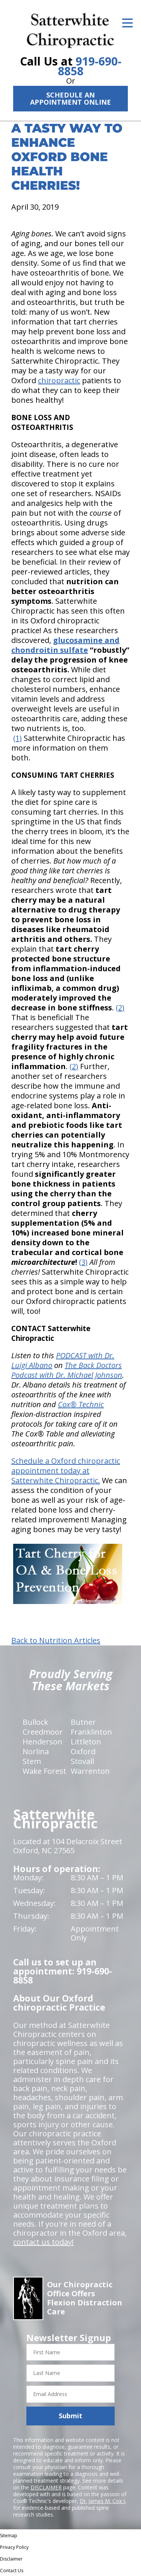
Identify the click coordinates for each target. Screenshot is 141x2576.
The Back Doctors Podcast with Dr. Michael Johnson (66, 1370)
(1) (17, 738)
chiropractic (59, 380)
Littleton (86, 1742)
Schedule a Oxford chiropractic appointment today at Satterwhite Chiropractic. (65, 1470)
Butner (83, 1722)
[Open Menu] (127, 23)
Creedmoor (43, 1732)
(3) (83, 1262)
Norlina (36, 1751)
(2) (120, 1007)
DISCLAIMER (46, 2487)
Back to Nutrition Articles (55, 1640)
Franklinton (91, 1732)
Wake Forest (44, 1771)
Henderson (42, 1742)
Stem (32, 1761)
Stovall (82, 1761)
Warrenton (90, 1771)
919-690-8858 (89, 66)
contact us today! (43, 2242)
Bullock (35, 1722)
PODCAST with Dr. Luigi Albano (62, 1360)
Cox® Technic (81, 1404)
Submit (70, 2415)
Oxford (83, 1751)
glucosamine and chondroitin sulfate (65, 645)
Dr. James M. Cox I (102, 2500)
